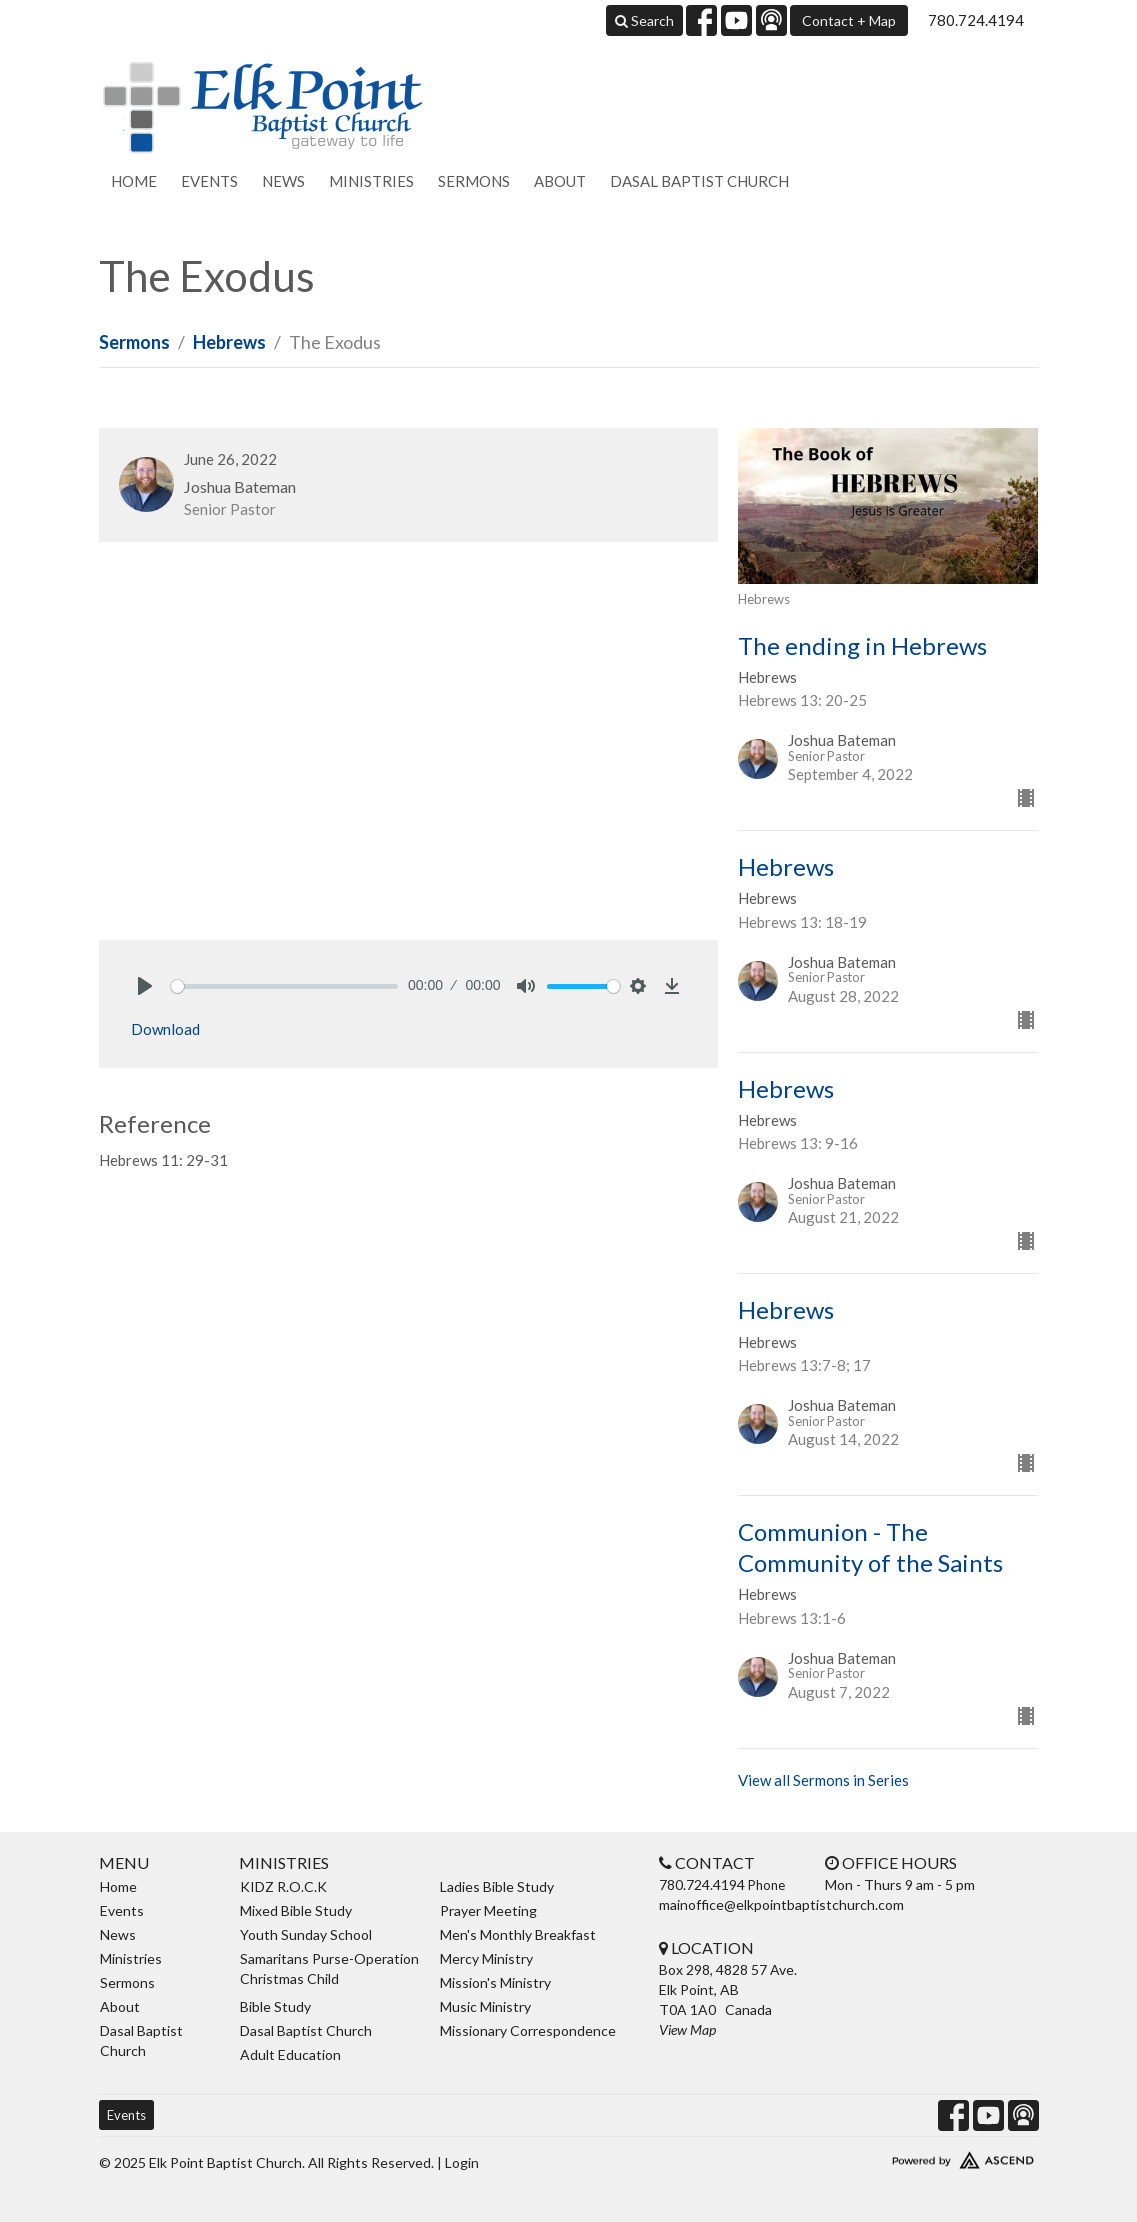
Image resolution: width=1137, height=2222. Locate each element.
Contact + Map (849, 20)
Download (165, 1029)
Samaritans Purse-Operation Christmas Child (329, 1968)
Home (134, 181)
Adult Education (290, 2054)
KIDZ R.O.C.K (283, 1886)
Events (209, 181)
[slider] (285, 986)
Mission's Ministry (495, 1982)
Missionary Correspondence (528, 2030)
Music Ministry (485, 2006)
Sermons (474, 181)
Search (644, 20)
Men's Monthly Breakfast (518, 1934)
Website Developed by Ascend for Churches (929, 2156)
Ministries (371, 181)
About (560, 181)
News (283, 181)
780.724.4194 (976, 20)
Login (462, 2162)
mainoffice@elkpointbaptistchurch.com (781, 1904)
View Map (687, 2029)
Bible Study (275, 2006)
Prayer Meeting (488, 1910)
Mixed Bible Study (296, 1910)
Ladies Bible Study (497, 1886)
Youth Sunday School (306, 1934)
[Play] (145, 986)
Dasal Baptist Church (699, 181)
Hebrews (229, 342)
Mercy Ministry (486, 1958)
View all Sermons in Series (823, 1780)
